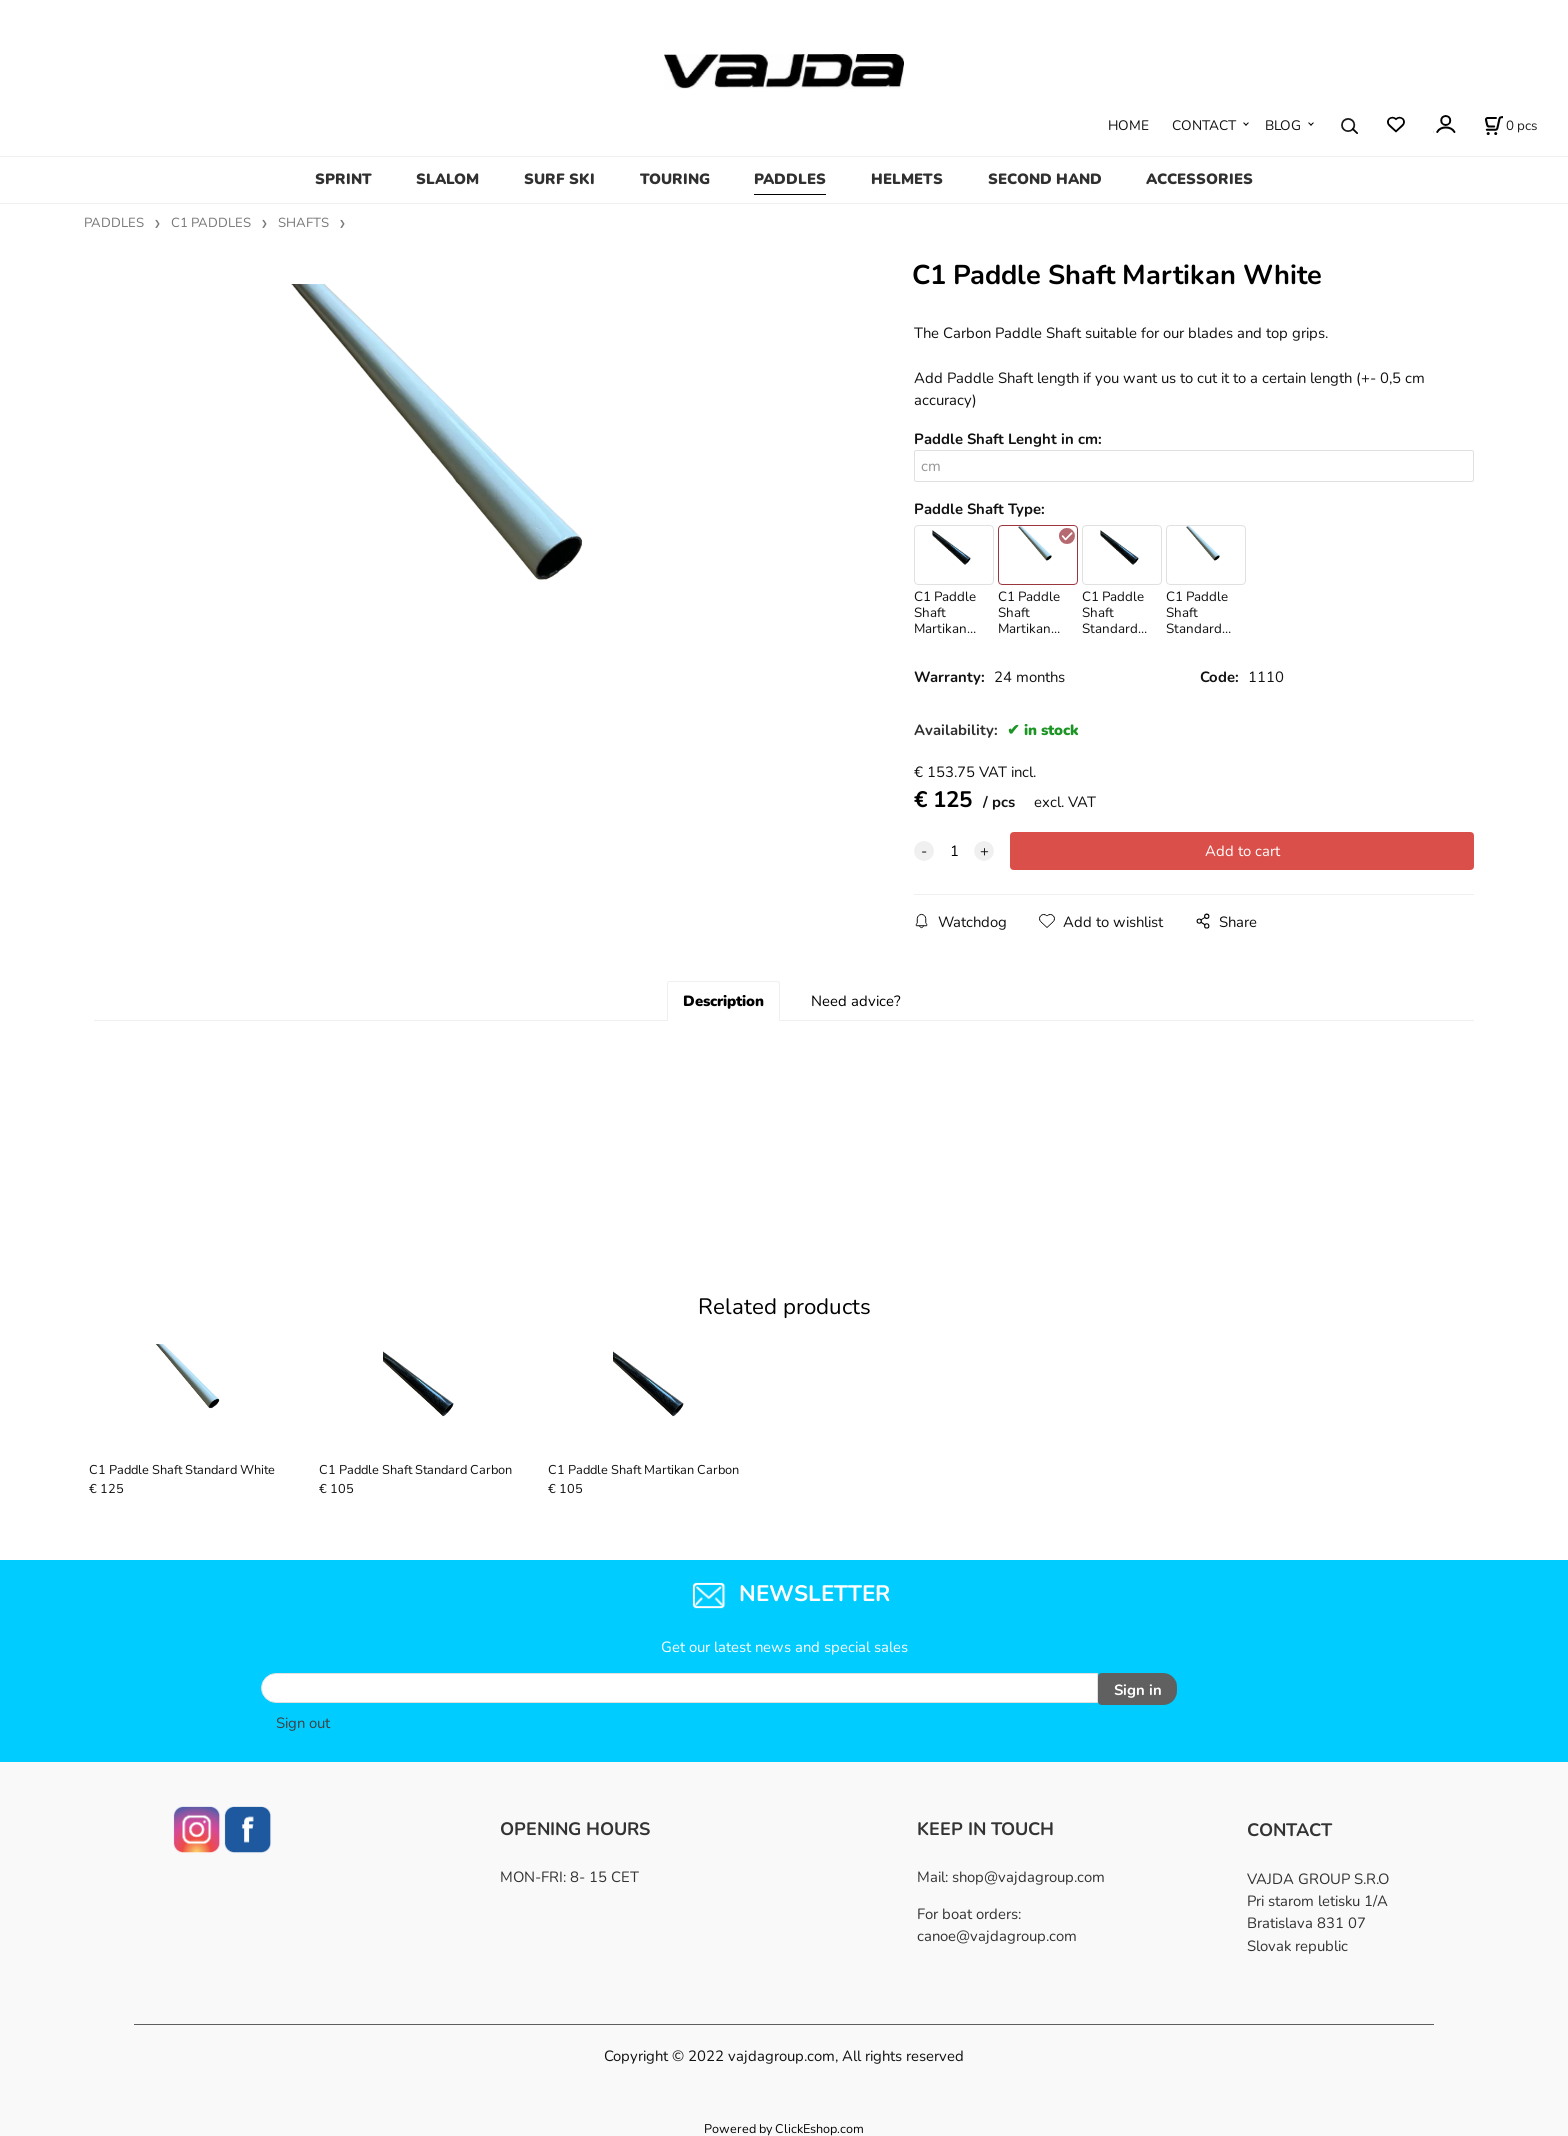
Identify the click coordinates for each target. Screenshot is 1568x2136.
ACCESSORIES (1199, 179)
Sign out (303, 1719)
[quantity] (954, 851)
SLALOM (447, 179)
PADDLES (790, 179)
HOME (1128, 125)
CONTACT (1204, 125)
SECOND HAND (1045, 179)
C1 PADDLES (211, 223)
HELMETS (907, 179)
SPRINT (343, 179)
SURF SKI (559, 179)
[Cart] (1510, 126)
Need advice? (856, 1001)
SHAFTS (303, 223)
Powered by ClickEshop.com (784, 2125)
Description (723, 1001)
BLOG (1283, 125)
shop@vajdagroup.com (1028, 1873)
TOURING (675, 179)
